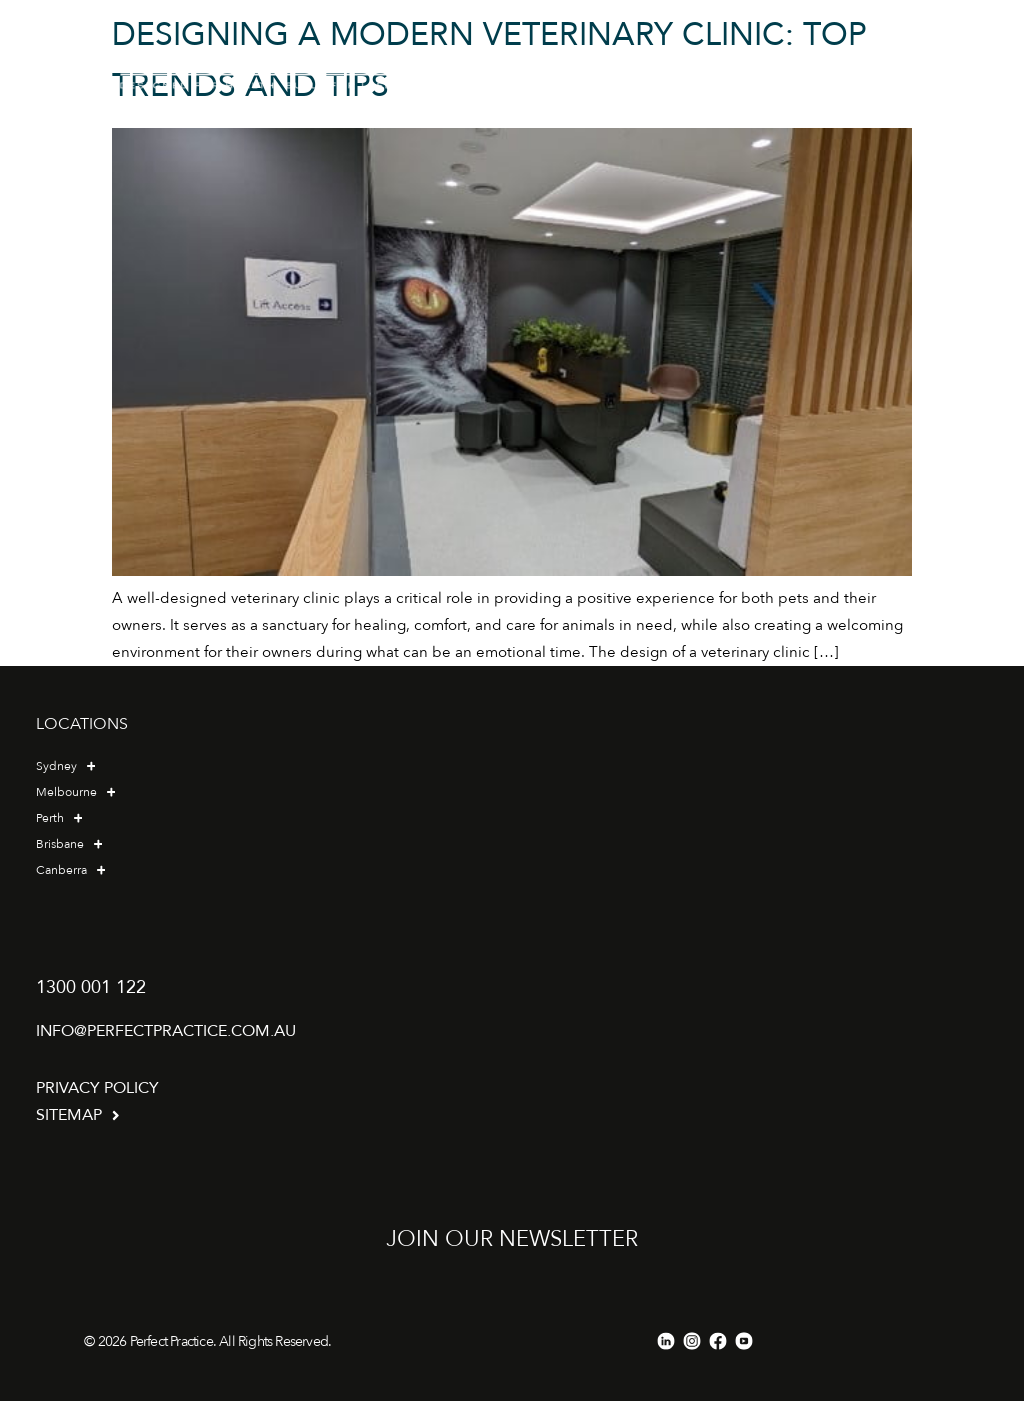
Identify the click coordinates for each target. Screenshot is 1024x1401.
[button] (787, 67)
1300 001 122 (91, 987)
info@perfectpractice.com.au (166, 1031)
